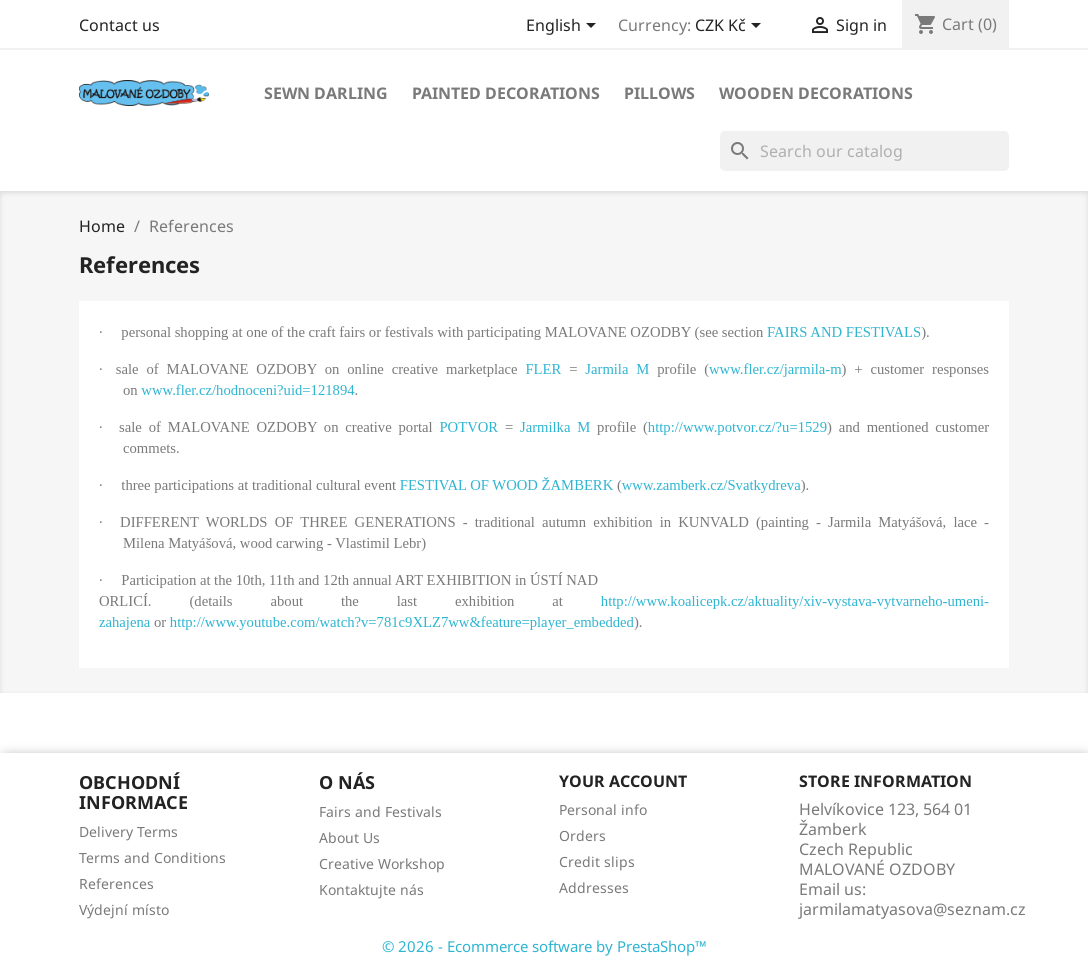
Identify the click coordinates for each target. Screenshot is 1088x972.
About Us (349, 837)
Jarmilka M (555, 427)
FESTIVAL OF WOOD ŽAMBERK (506, 485)
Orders (582, 835)
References (116, 883)
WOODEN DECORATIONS (816, 93)
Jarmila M (617, 369)
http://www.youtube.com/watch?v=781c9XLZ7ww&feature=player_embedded (402, 622)
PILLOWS (659, 93)
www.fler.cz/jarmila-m (775, 369)
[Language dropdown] (564, 27)
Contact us (119, 25)
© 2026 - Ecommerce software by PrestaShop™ (544, 946)
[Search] (864, 151)
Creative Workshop (382, 863)
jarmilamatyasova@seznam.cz (912, 909)
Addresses (594, 887)
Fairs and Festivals (380, 811)
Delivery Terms (128, 831)
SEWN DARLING (326, 93)
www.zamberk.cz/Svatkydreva (711, 485)
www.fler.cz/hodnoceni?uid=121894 (247, 390)
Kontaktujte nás (371, 889)
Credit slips (597, 861)
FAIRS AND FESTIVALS (844, 332)
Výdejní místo (124, 909)
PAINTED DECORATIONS (506, 93)
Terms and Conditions (152, 857)
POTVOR (468, 427)
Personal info (603, 809)
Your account (623, 781)
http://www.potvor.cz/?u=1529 (737, 427)
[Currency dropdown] (731, 27)
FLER (543, 369)
